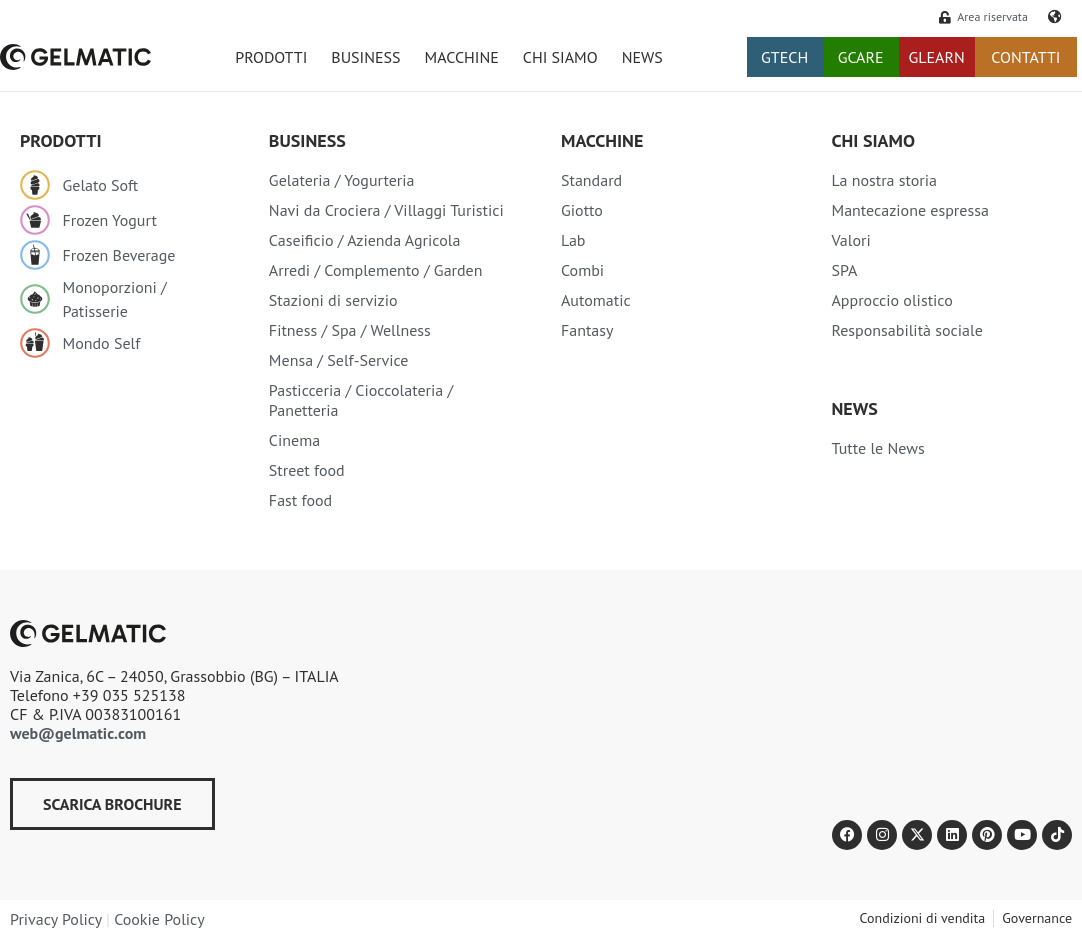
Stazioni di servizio (333, 300)
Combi (582, 270)
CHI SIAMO (560, 57)
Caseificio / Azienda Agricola (365, 240)
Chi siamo (872, 140)
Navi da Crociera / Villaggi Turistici (386, 210)
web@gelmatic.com (78, 733)
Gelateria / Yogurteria (342, 180)
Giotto (582, 210)
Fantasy (587, 330)
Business (307, 140)
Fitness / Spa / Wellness (350, 330)
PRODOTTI (271, 57)
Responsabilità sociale (906, 330)
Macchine (602, 140)
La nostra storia (884, 180)
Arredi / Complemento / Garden (376, 270)
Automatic (596, 300)
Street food (307, 470)
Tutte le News (877, 448)
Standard (591, 180)
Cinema (294, 440)
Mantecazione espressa (909, 210)
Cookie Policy (159, 919)
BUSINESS (365, 57)
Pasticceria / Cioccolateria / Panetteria (361, 400)
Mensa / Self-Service (339, 360)
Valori (850, 240)
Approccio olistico (891, 300)
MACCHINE (462, 57)
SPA (844, 270)
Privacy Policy (56, 919)
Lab (573, 240)
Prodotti (61, 140)
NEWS (642, 57)
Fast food (300, 500)
